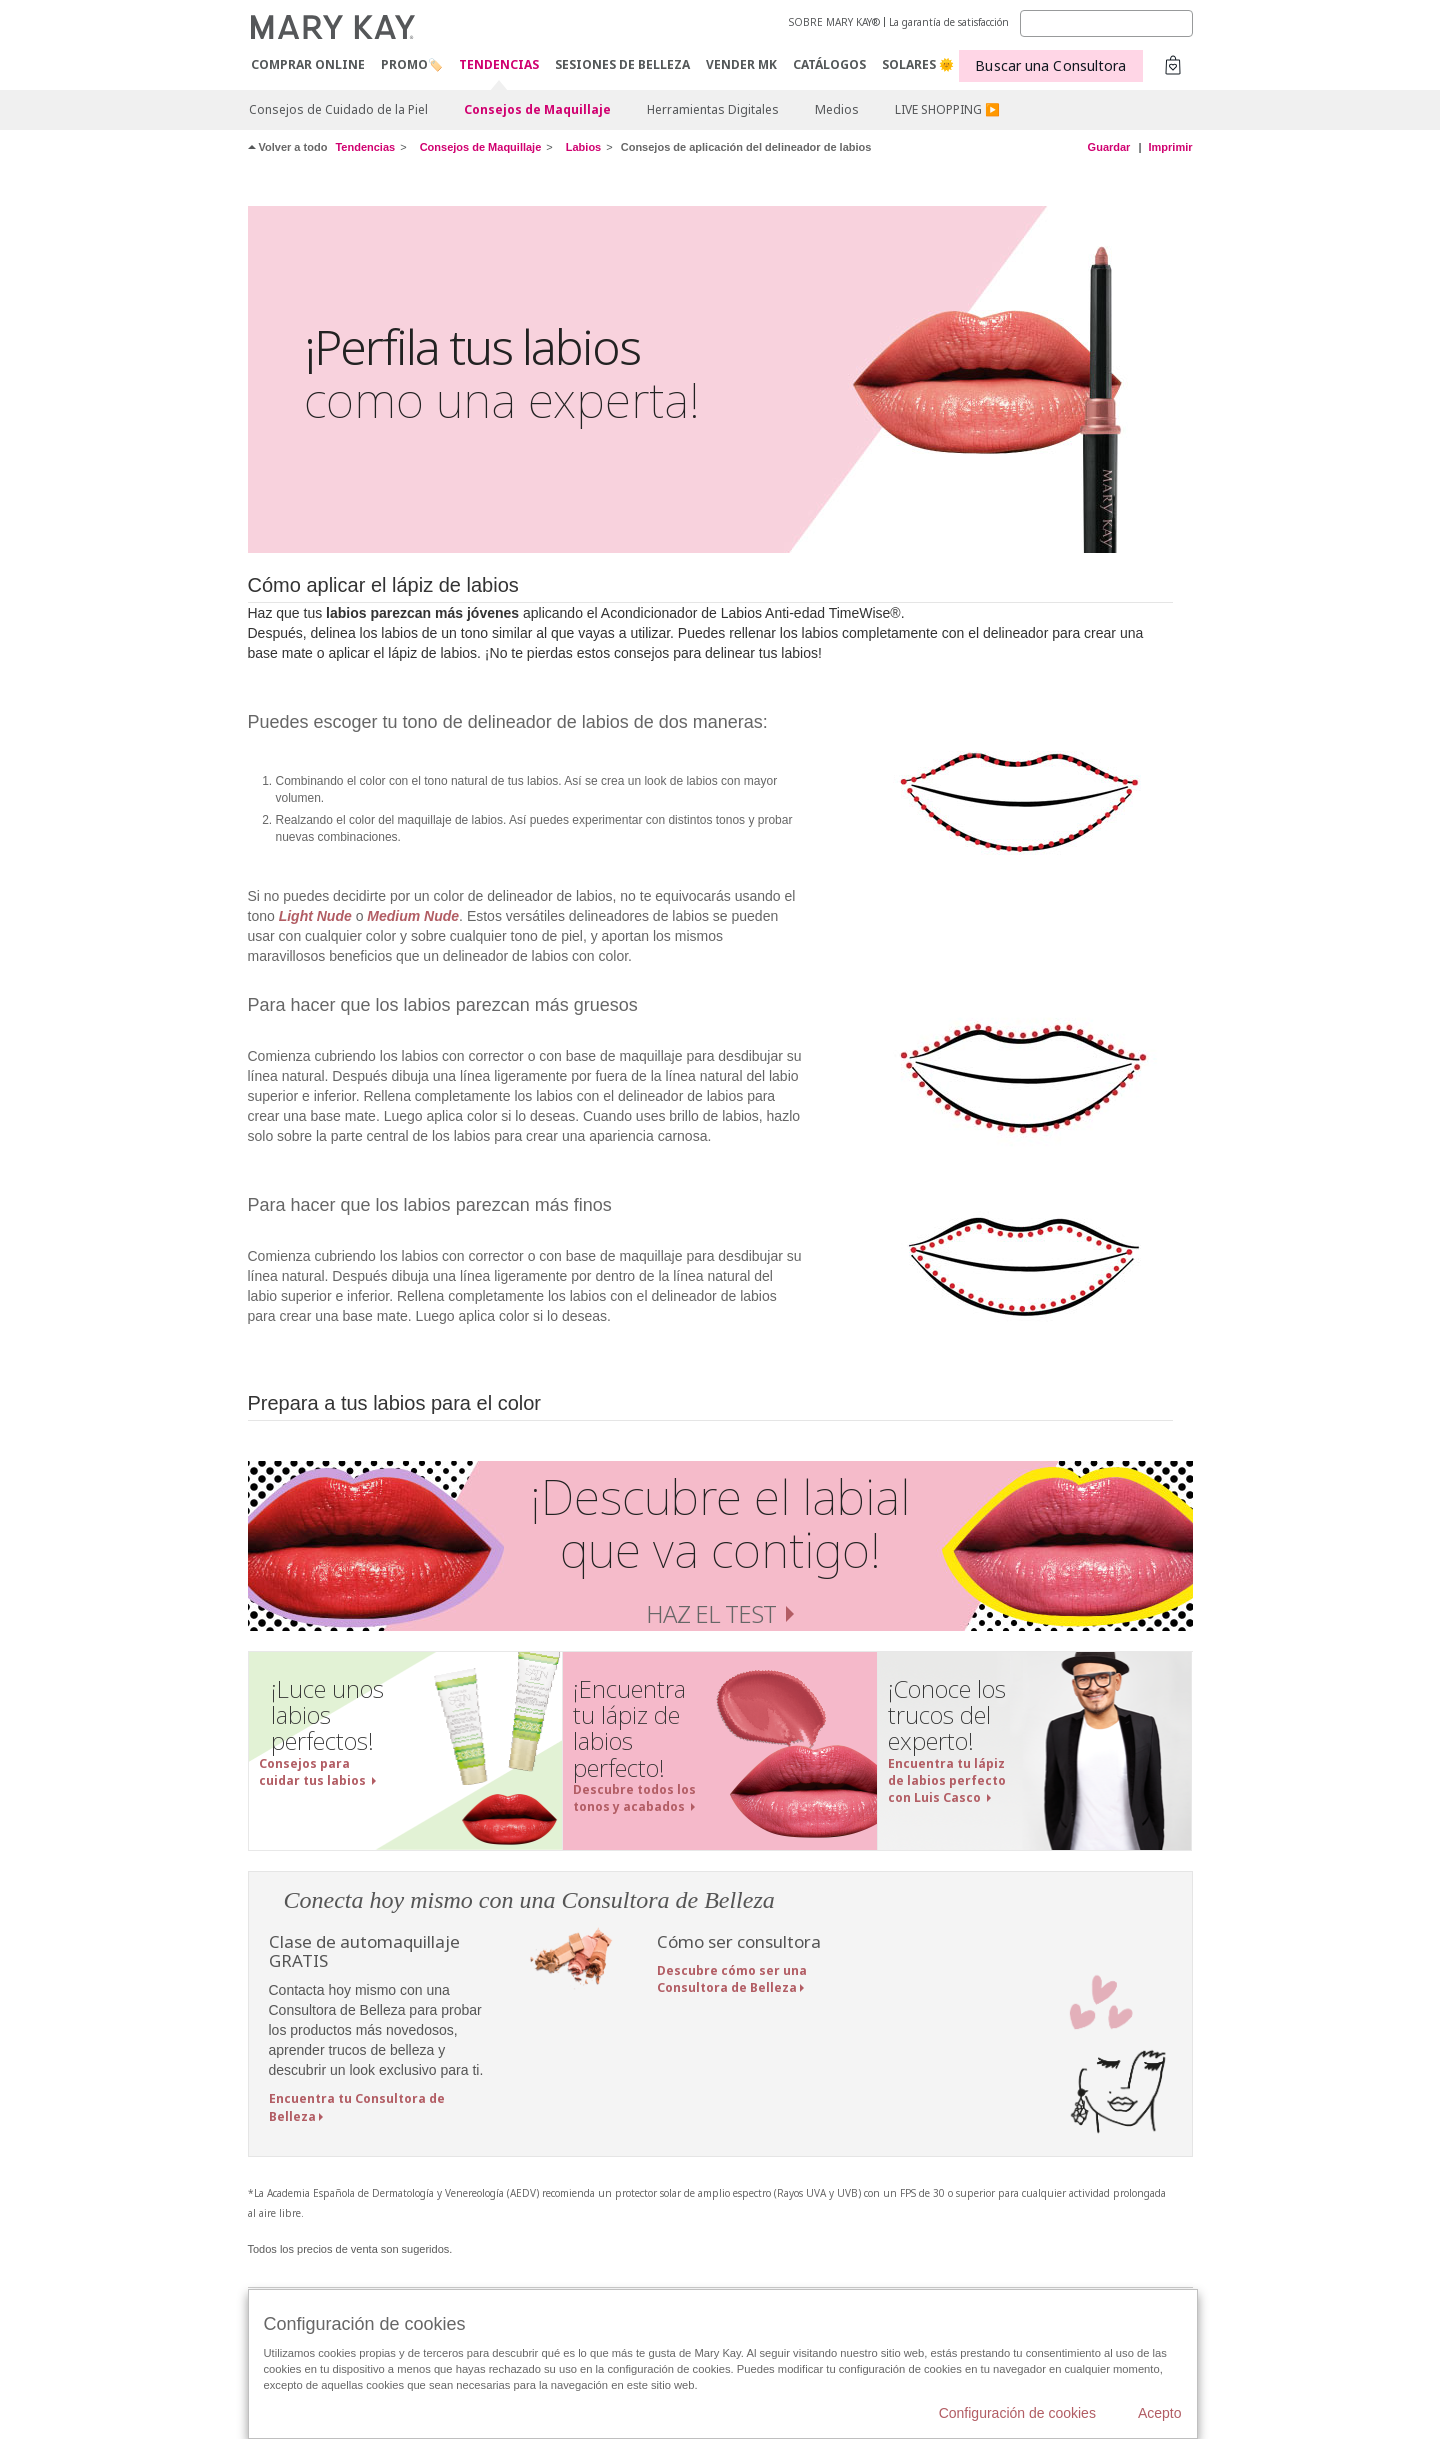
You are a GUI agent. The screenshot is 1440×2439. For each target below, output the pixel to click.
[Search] (1106, 23)
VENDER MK (741, 64)
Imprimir (1170, 147)
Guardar (1109, 147)
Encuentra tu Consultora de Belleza (357, 2107)
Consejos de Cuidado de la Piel (338, 109)
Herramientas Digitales (713, 109)
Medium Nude (413, 916)
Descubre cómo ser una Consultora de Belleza (732, 1979)
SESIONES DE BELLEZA (622, 64)
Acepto (1160, 2413)
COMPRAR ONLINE (308, 64)
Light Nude (315, 916)
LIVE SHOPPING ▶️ (947, 109)
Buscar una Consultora (1050, 65)
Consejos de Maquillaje (537, 109)
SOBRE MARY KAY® (834, 22)
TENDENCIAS (499, 65)
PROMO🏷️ (412, 64)
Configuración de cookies (1017, 2413)
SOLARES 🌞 (918, 64)
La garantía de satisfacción (949, 22)
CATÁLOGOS (829, 64)
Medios (837, 109)
